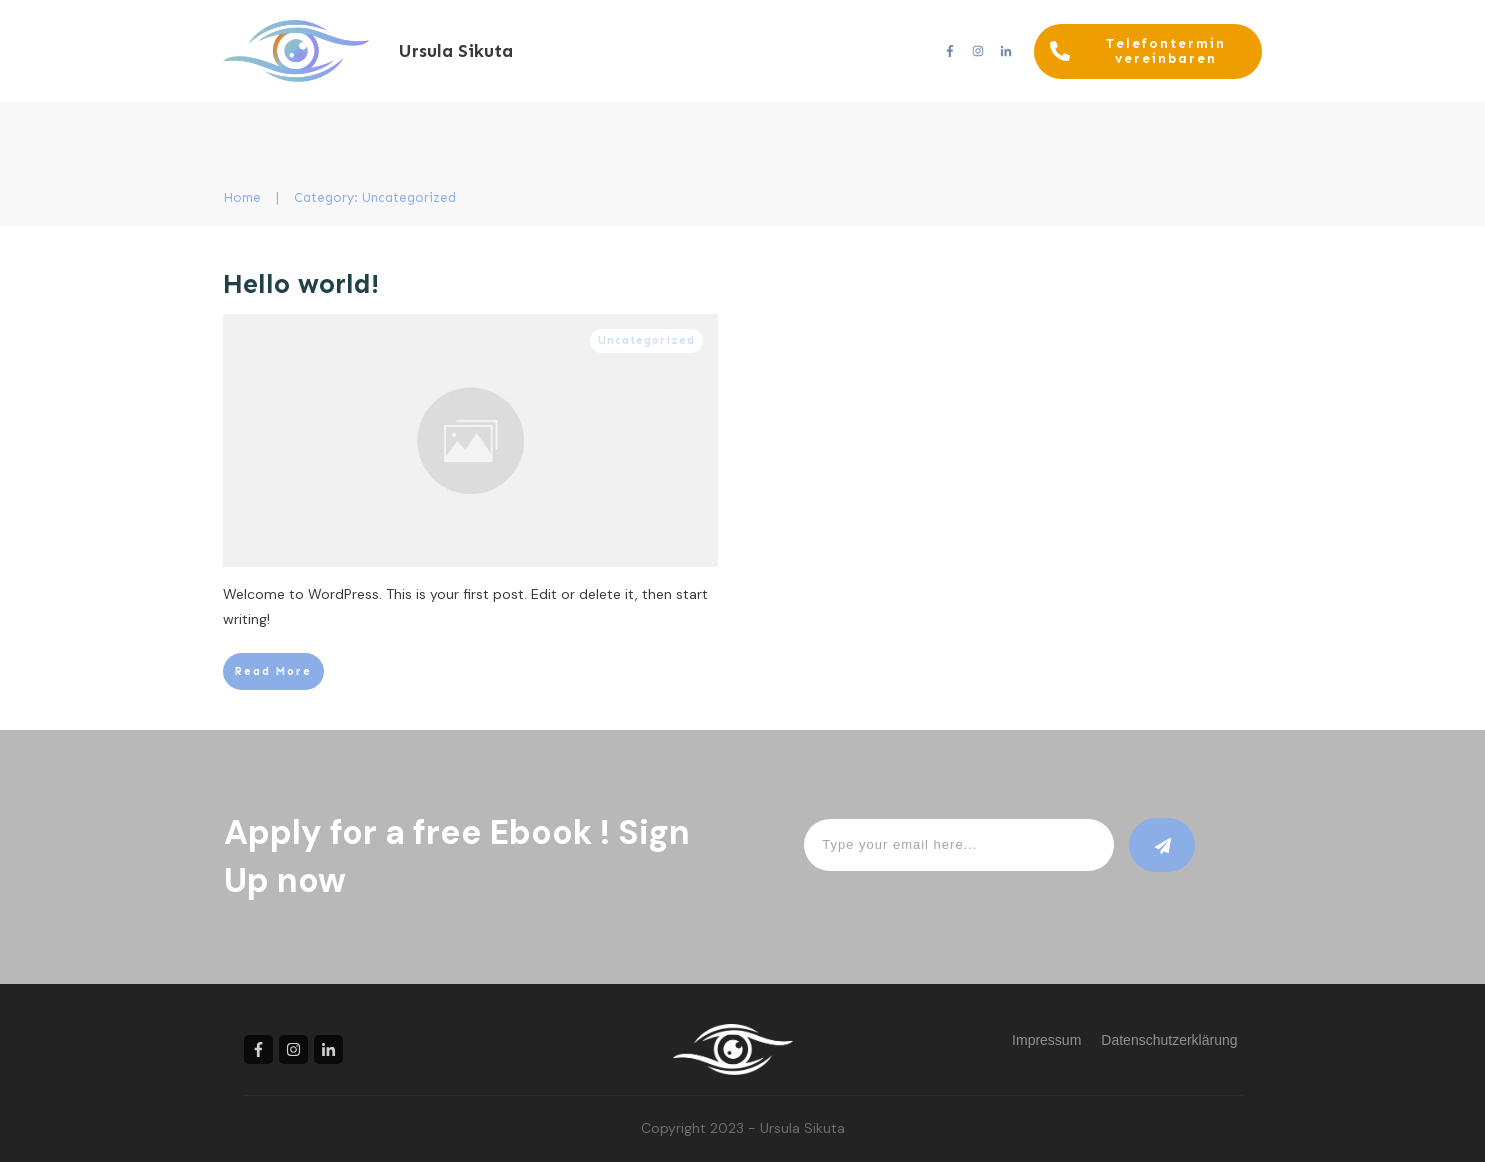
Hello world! (301, 284)
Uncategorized (646, 340)
